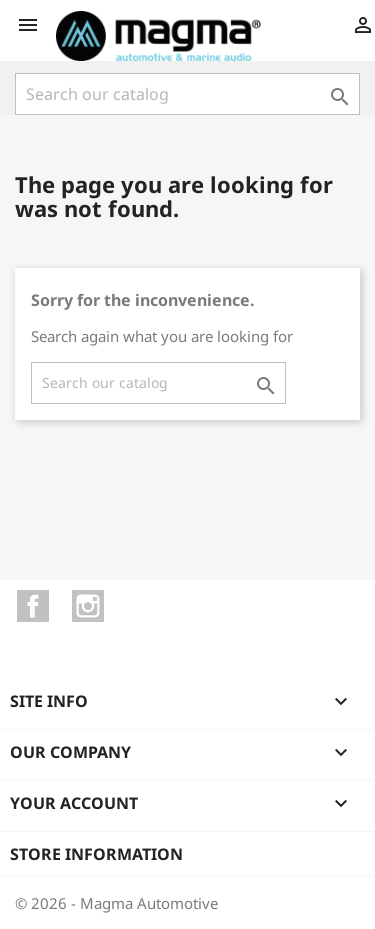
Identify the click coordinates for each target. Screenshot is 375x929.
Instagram (88, 606)
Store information (96, 854)
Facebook (33, 606)
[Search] (187, 94)
